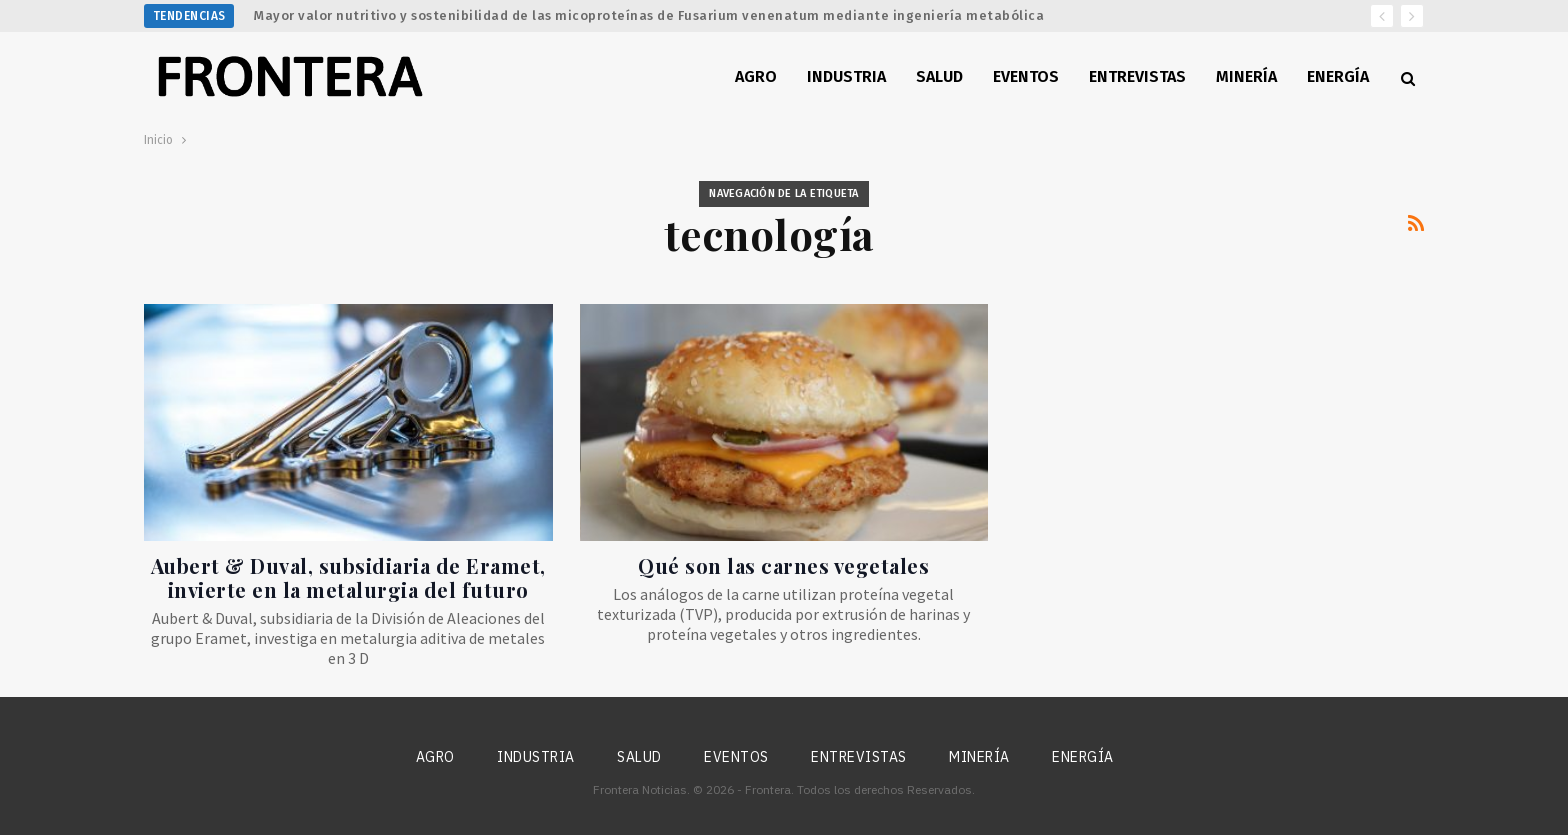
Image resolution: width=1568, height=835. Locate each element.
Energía (1338, 76)
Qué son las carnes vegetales (783, 565)
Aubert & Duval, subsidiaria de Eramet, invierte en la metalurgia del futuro (348, 577)
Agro (756, 76)
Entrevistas (1137, 76)
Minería (1246, 76)
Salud (939, 76)
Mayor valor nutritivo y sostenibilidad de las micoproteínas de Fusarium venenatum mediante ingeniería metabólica (649, 15)
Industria (846, 76)
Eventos (1026, 76)
